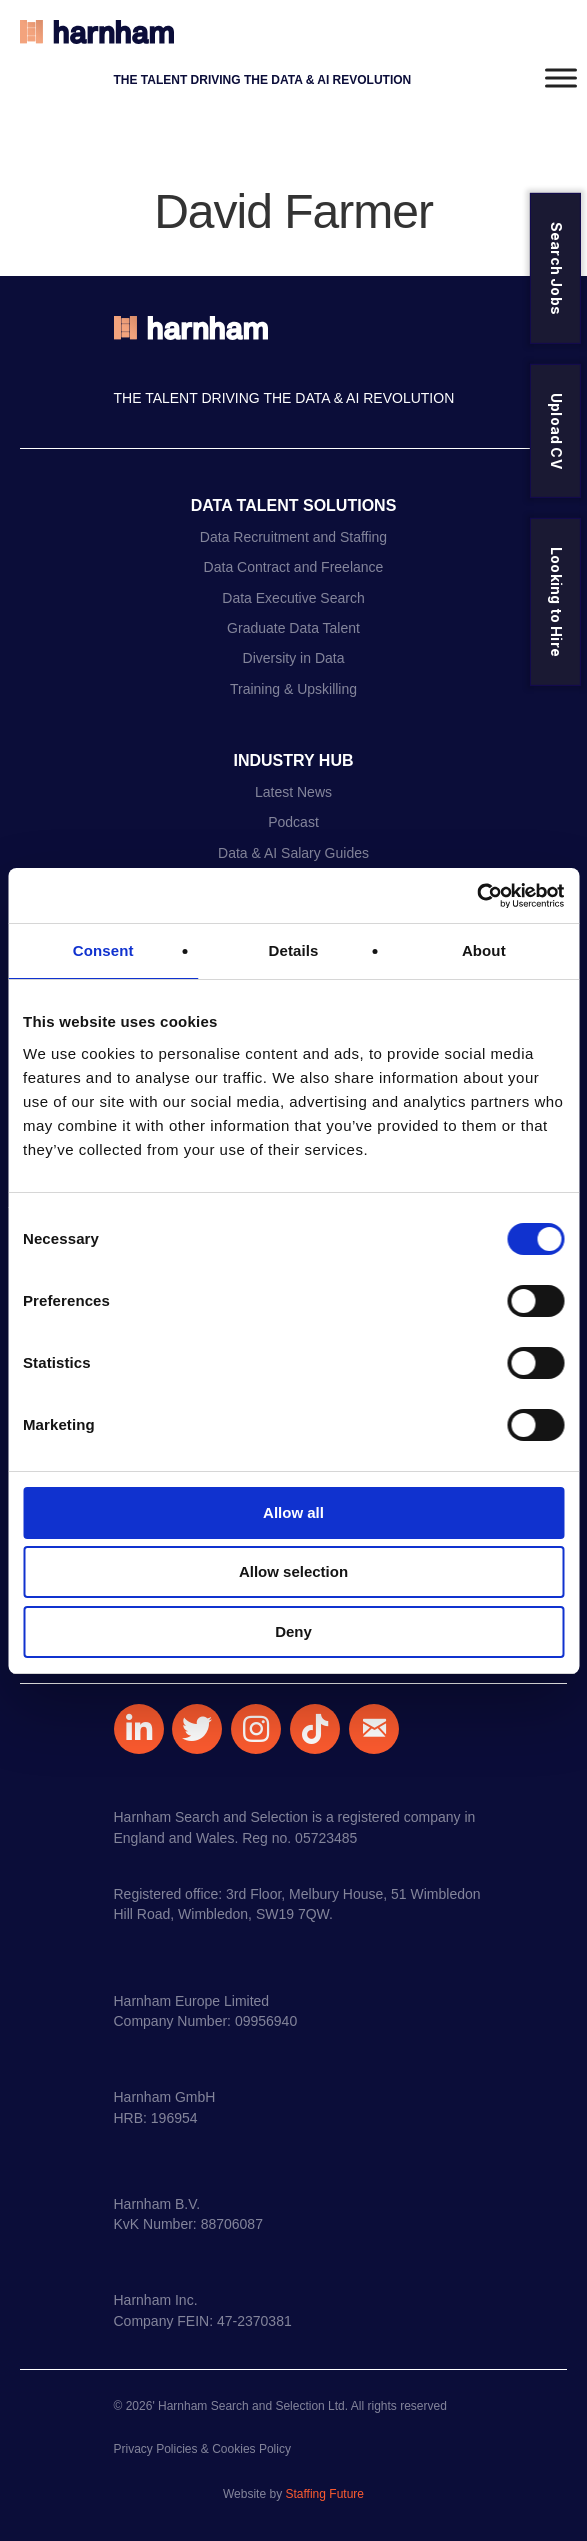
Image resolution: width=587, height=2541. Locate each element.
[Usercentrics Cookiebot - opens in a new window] (476, 896)
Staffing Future (324, 2494)
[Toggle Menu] (561, 77)
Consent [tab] (103, 950)
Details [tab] (294, 950)
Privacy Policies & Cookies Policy (202, 2449)
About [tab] (484, 950)
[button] (139, 1729)
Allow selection (293, 1571)
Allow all (293, 1512)
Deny (293, 1631)
